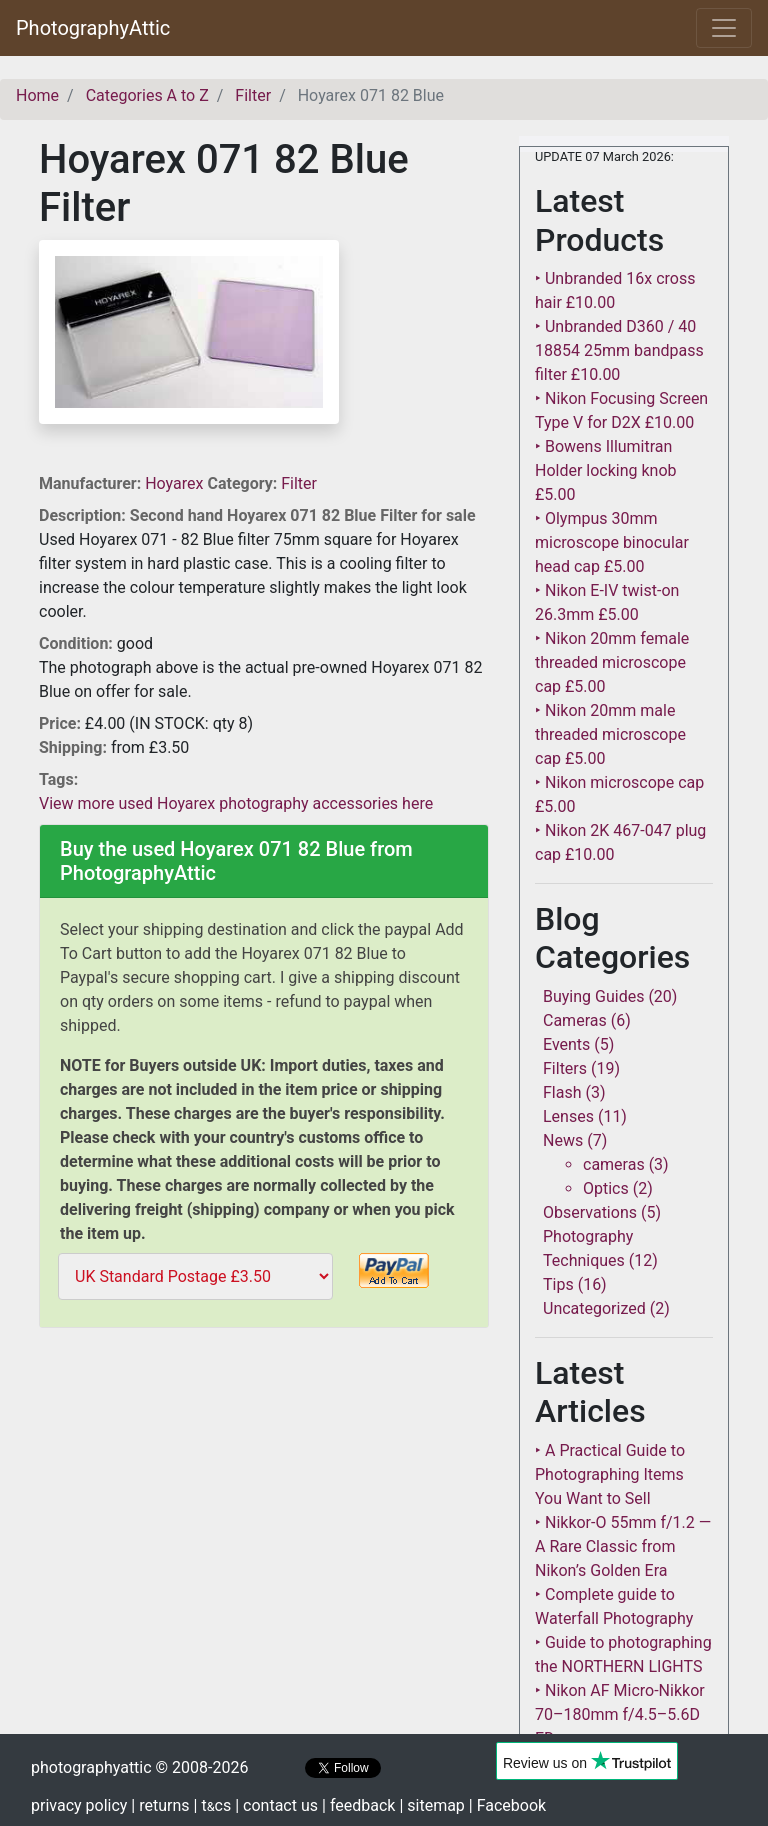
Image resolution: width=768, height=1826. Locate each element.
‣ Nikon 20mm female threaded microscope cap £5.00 (612, 662)
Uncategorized (594, 1308)
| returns (160, 1805)
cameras (614, 1164)
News (563, 1140)
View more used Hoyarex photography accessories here (236, 803)
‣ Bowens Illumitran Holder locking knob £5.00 (606, 470)
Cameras (575, 1020)
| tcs (213, 1805)
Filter (299, 483)
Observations (590, 1212)
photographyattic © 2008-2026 (139, 1767)
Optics (606, 1188)
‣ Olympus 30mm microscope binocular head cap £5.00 (612, 542)
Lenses (568, 1116)
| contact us (276, 1805)
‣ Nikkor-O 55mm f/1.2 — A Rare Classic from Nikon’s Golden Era (623, 1546)
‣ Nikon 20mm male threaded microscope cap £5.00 (610, 734)
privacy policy (79, 1805)
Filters (565, 1068)
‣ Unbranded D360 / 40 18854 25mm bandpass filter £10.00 (619, 350)
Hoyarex (176, 483)
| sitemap (431, 1805)
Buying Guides (593, 996)
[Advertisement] (264, 1476)
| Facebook (507, 1805)
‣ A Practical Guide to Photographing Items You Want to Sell (610, 1474)
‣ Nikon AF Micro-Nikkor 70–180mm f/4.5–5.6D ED (620, 1714)
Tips (558, 1284)
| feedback (358, 1805)
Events (566, 1044)
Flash (562, 1092)
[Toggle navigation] (724, 28)
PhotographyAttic (93, 28)
